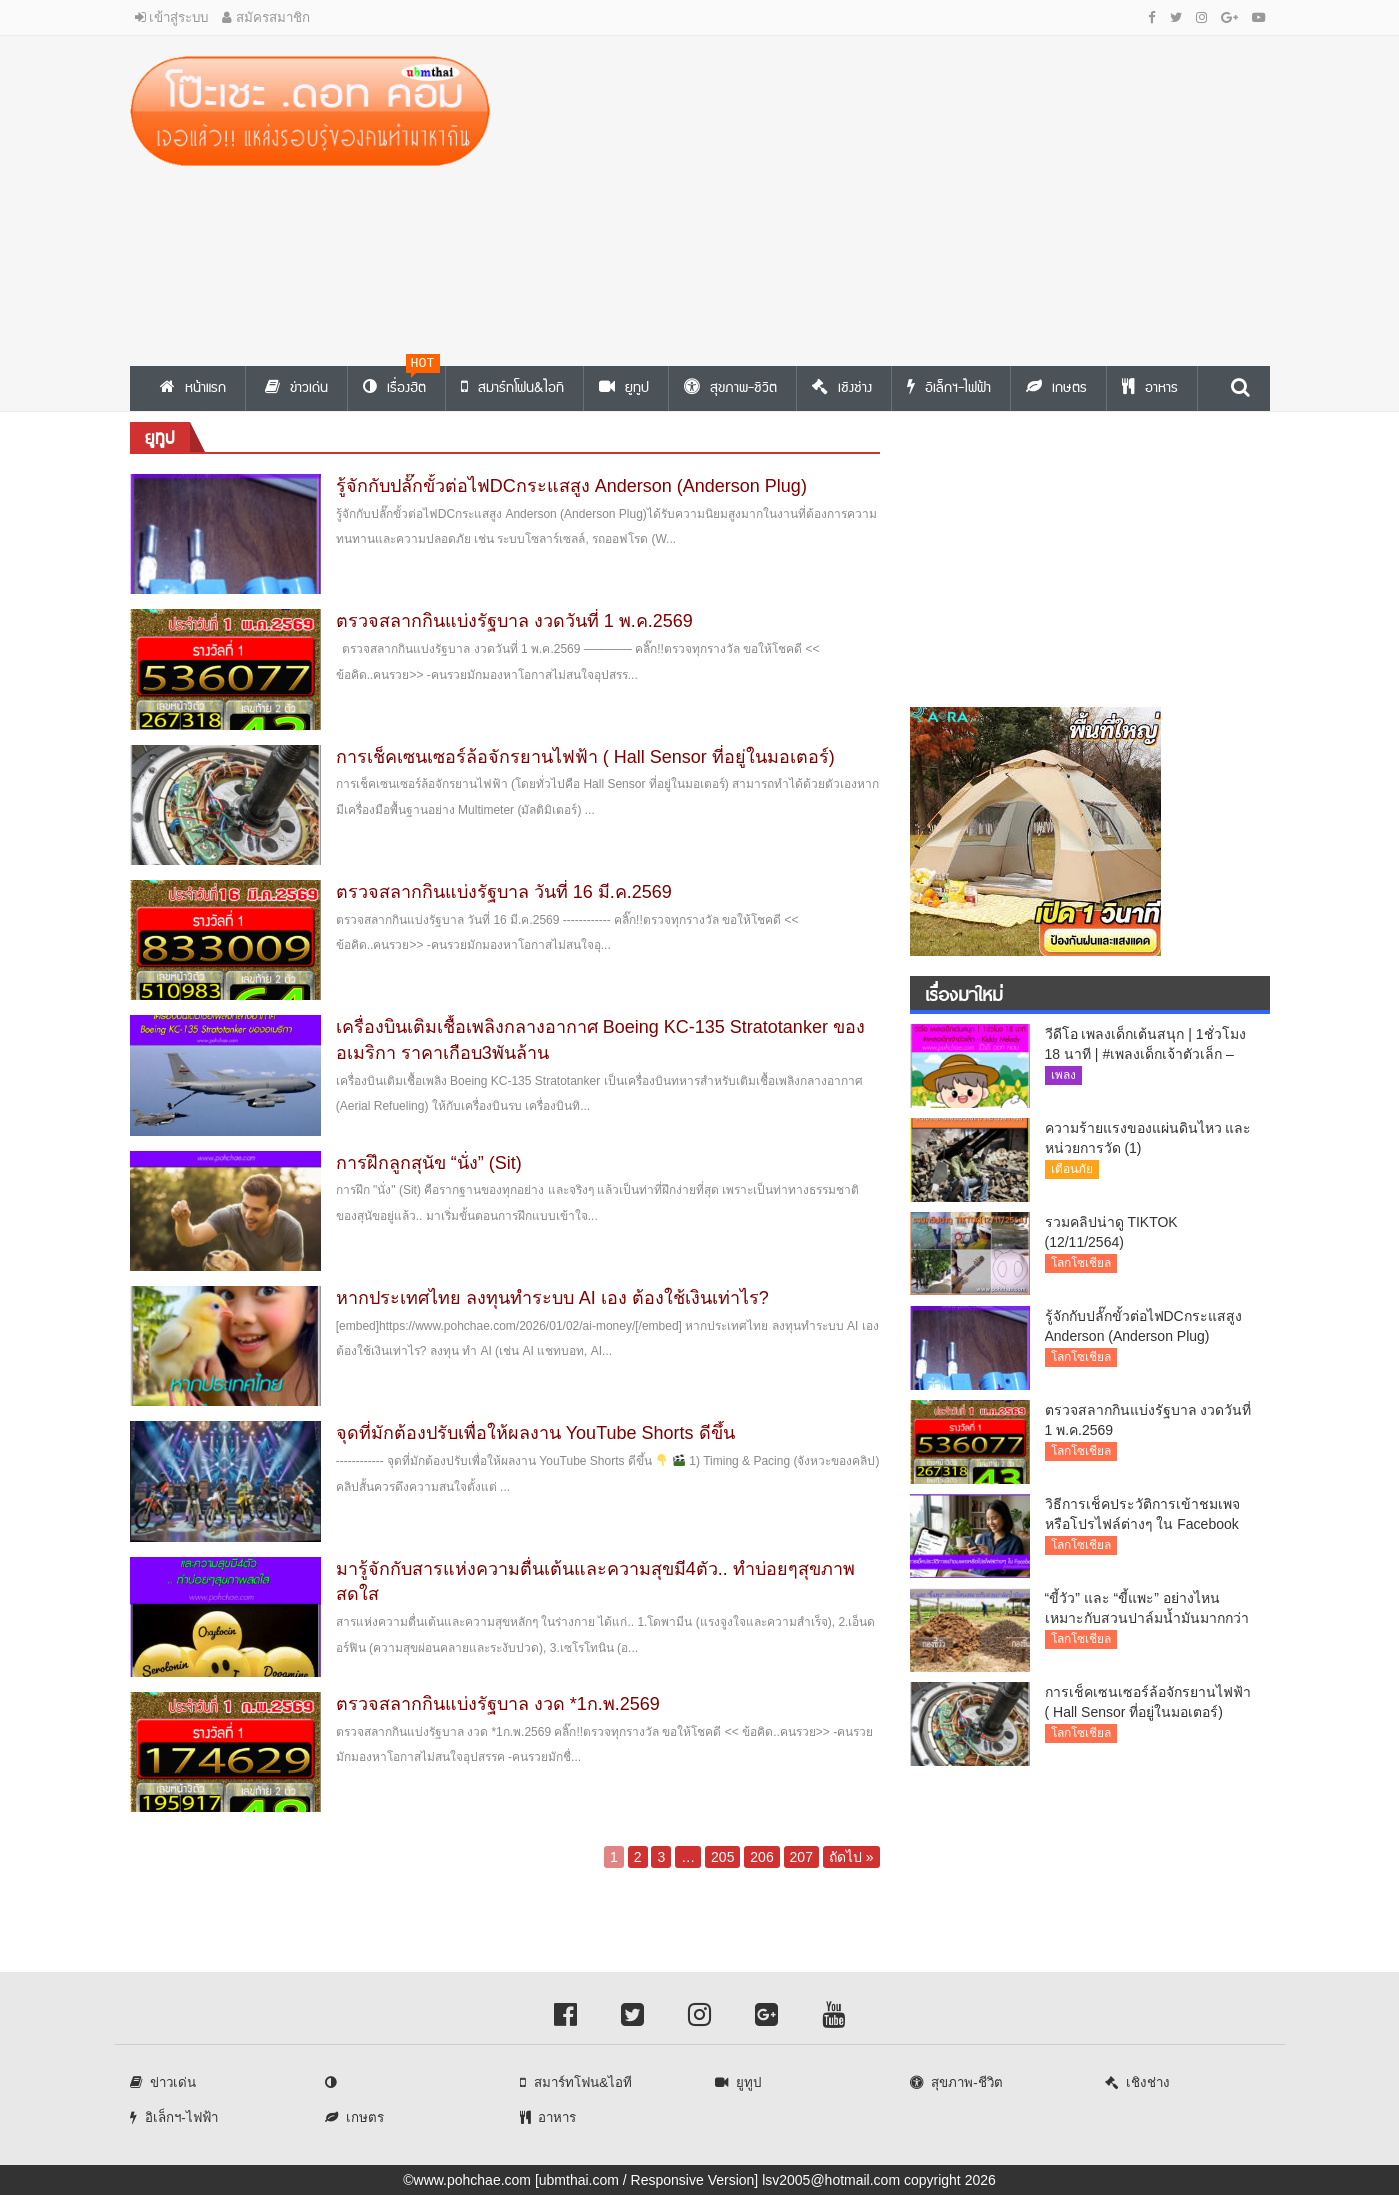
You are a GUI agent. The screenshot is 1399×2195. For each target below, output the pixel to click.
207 (801, 1857)
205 (722, 1857)
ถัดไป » (851, 1857)
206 (761, 1857)
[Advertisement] (895, 196)
